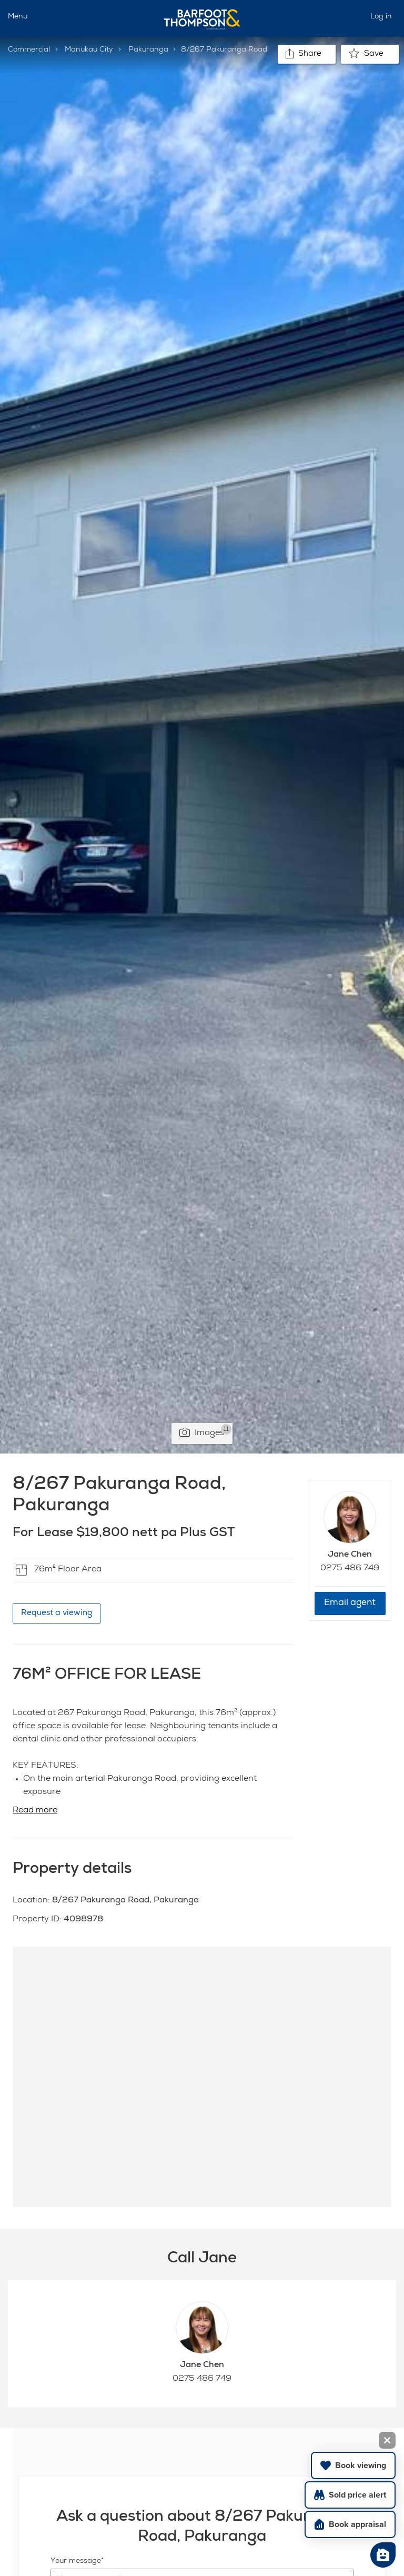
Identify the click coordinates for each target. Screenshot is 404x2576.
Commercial (29, 50)
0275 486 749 (349, 1569)
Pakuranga (148, 50)
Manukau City (89, 50)
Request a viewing (56, 1613)
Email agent (350, 1603)
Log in (381, 17)
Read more (35, 1811)
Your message (75, 2561)
